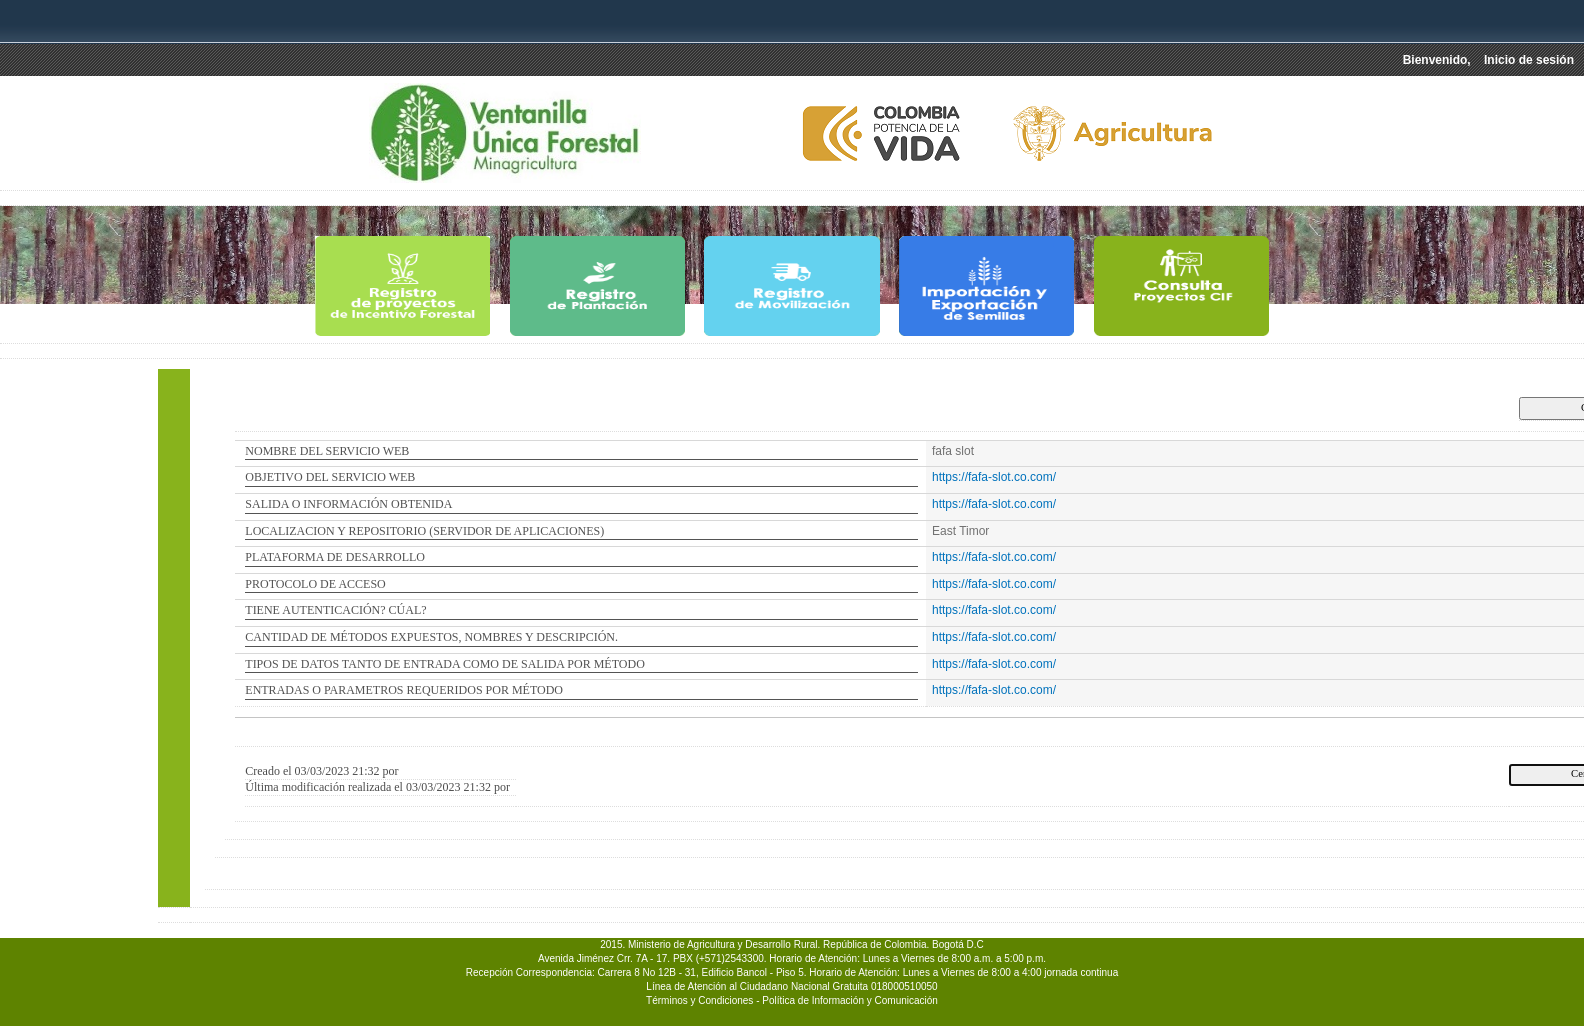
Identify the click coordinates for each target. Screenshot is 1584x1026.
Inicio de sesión (1529, 60)
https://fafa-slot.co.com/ (994, 477)
